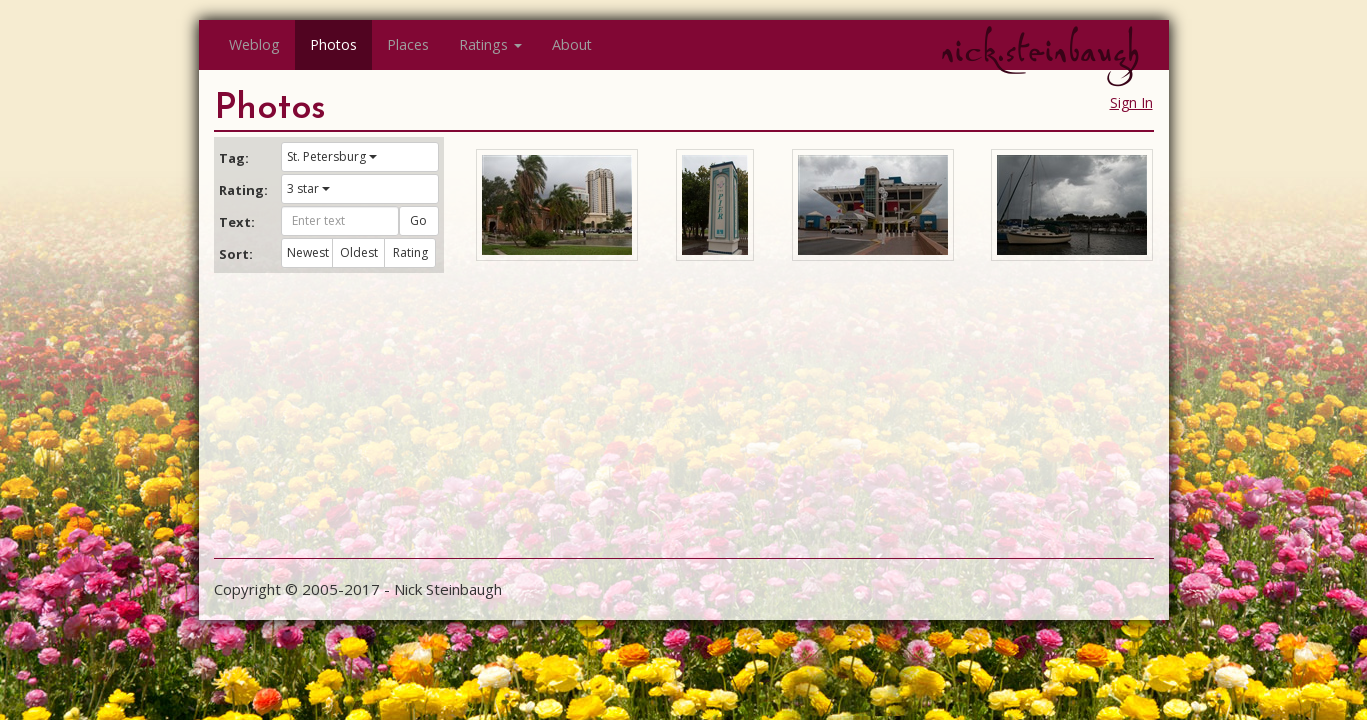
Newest (308, 252)
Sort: (236, 254)
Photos (333, 44)
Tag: (234, 158)
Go (418, 220)
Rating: (243, 190)
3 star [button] (308, 188)
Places (408, 44)
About (572, 44)
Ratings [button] (490, 44)
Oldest (359, 252)
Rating (410, 252)
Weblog (254, 44)
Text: (237, 222)
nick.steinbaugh (1040, 51)
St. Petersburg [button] (332, 156)
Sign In (1131, 102)
